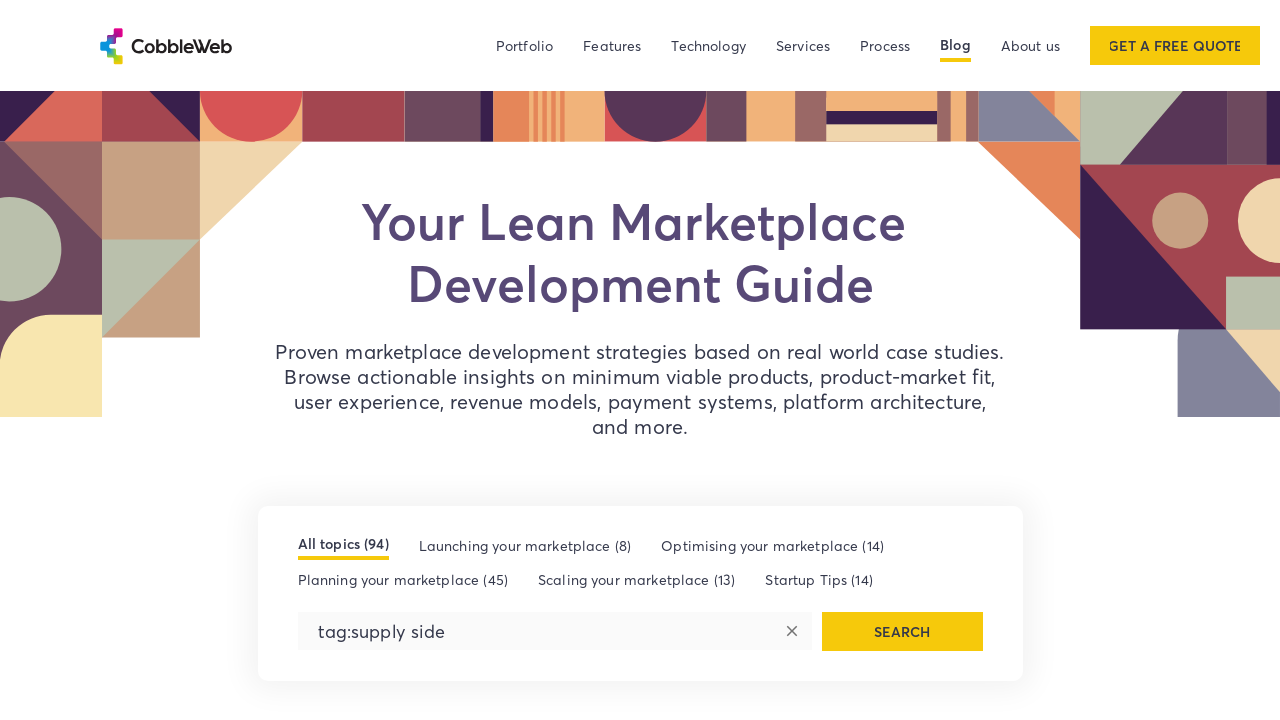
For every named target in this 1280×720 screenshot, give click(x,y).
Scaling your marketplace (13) (636, 579)
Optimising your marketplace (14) (772, 545)
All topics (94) (343, 544)
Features (612, 45)
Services (803, 45)
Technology (708, 45)
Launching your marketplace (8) (525, 545)
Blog (955, 45)
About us (1030, 45)
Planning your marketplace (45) (403, 579)
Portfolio (524, 45)
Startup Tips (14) (819, 579)
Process (885, 45)
